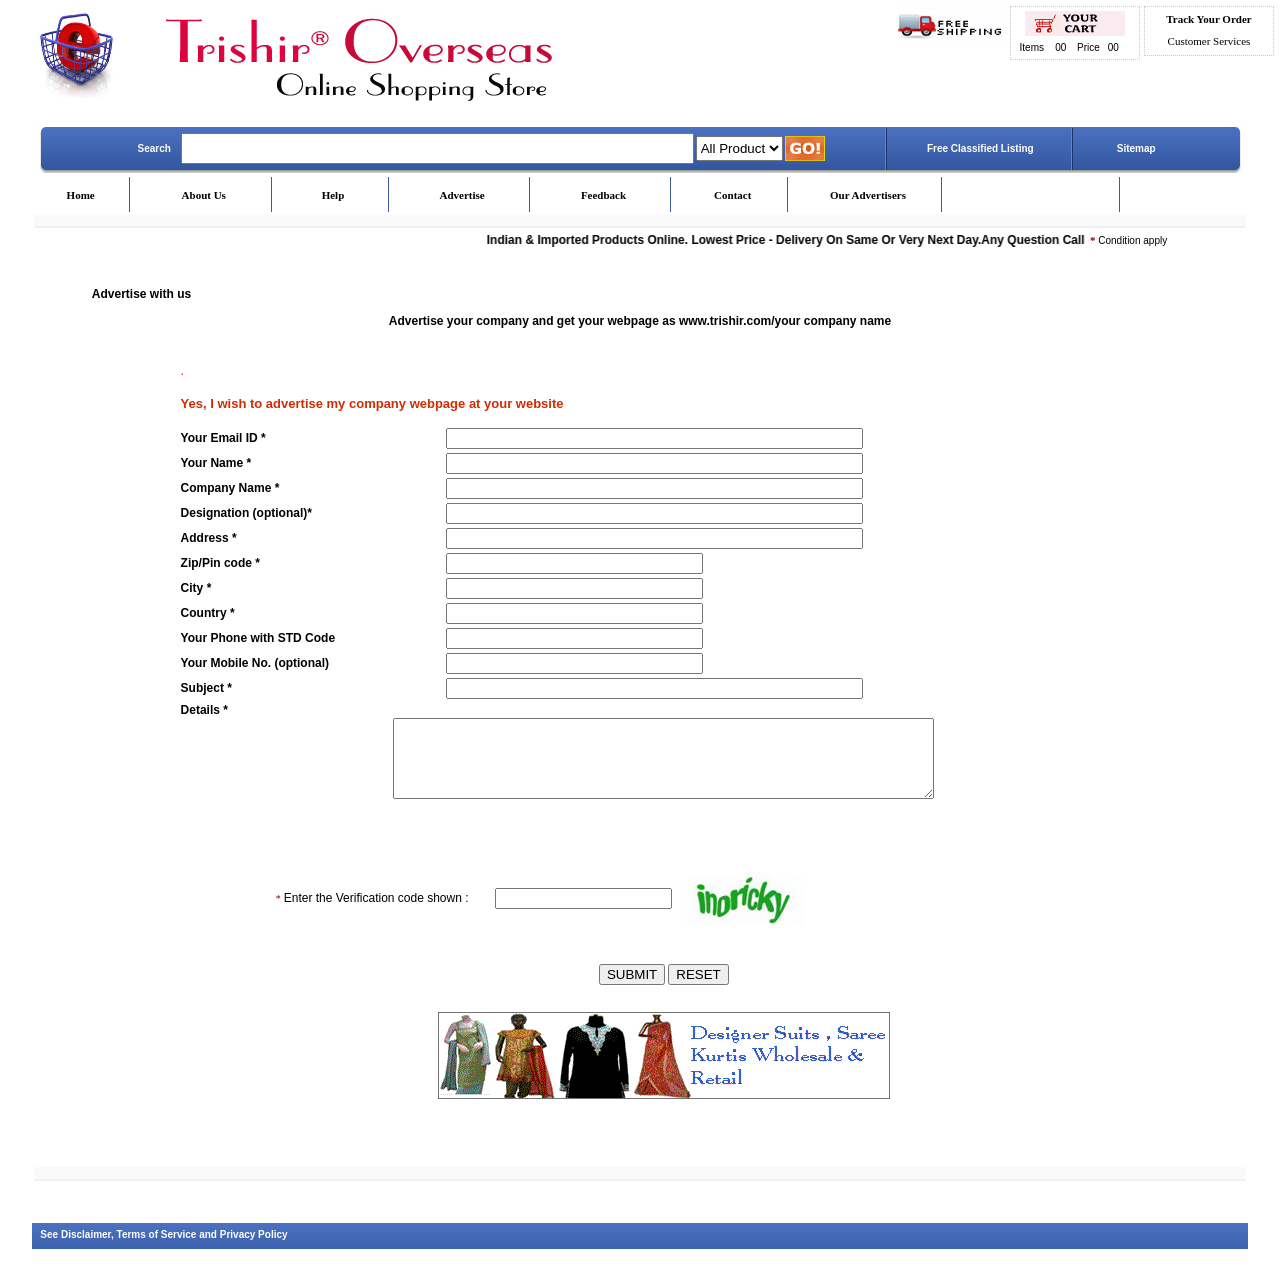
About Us (204, 195)
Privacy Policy (254, 1249)
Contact (732, 195)
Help (333, 195)
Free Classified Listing (980, 148)
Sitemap (1136, 148)
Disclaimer (86, 1249)
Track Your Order (1208, 19)
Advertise (462, 195)
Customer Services (1209, 41)
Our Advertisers (868, 195)
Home (81, 195)
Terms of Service (157, 1249)
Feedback (603, 195)
